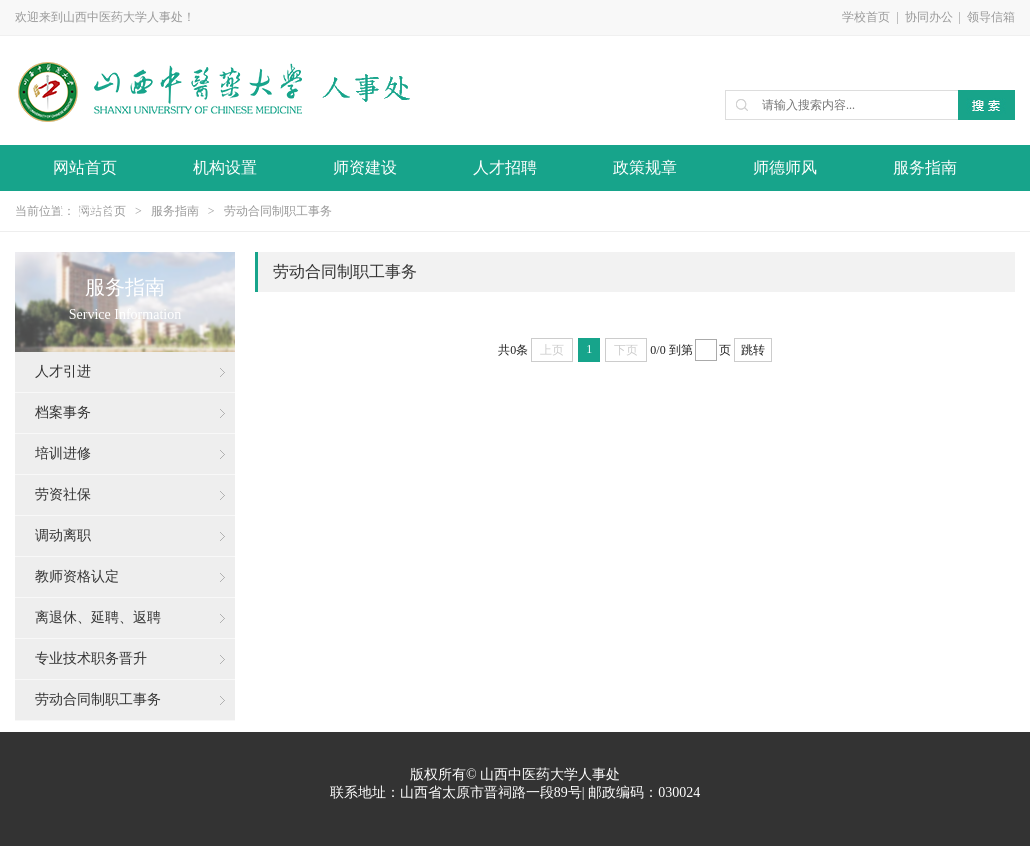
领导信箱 (991, 17)
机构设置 (225, 167)
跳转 (753, 350)
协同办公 (929, 17)
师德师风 (785, 167)
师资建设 (365, 167)
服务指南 (925, 167)
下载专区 (85, 211)
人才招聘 (505, 167)
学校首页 (866, 17)
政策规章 (645, 167)
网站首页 (85, 167)
